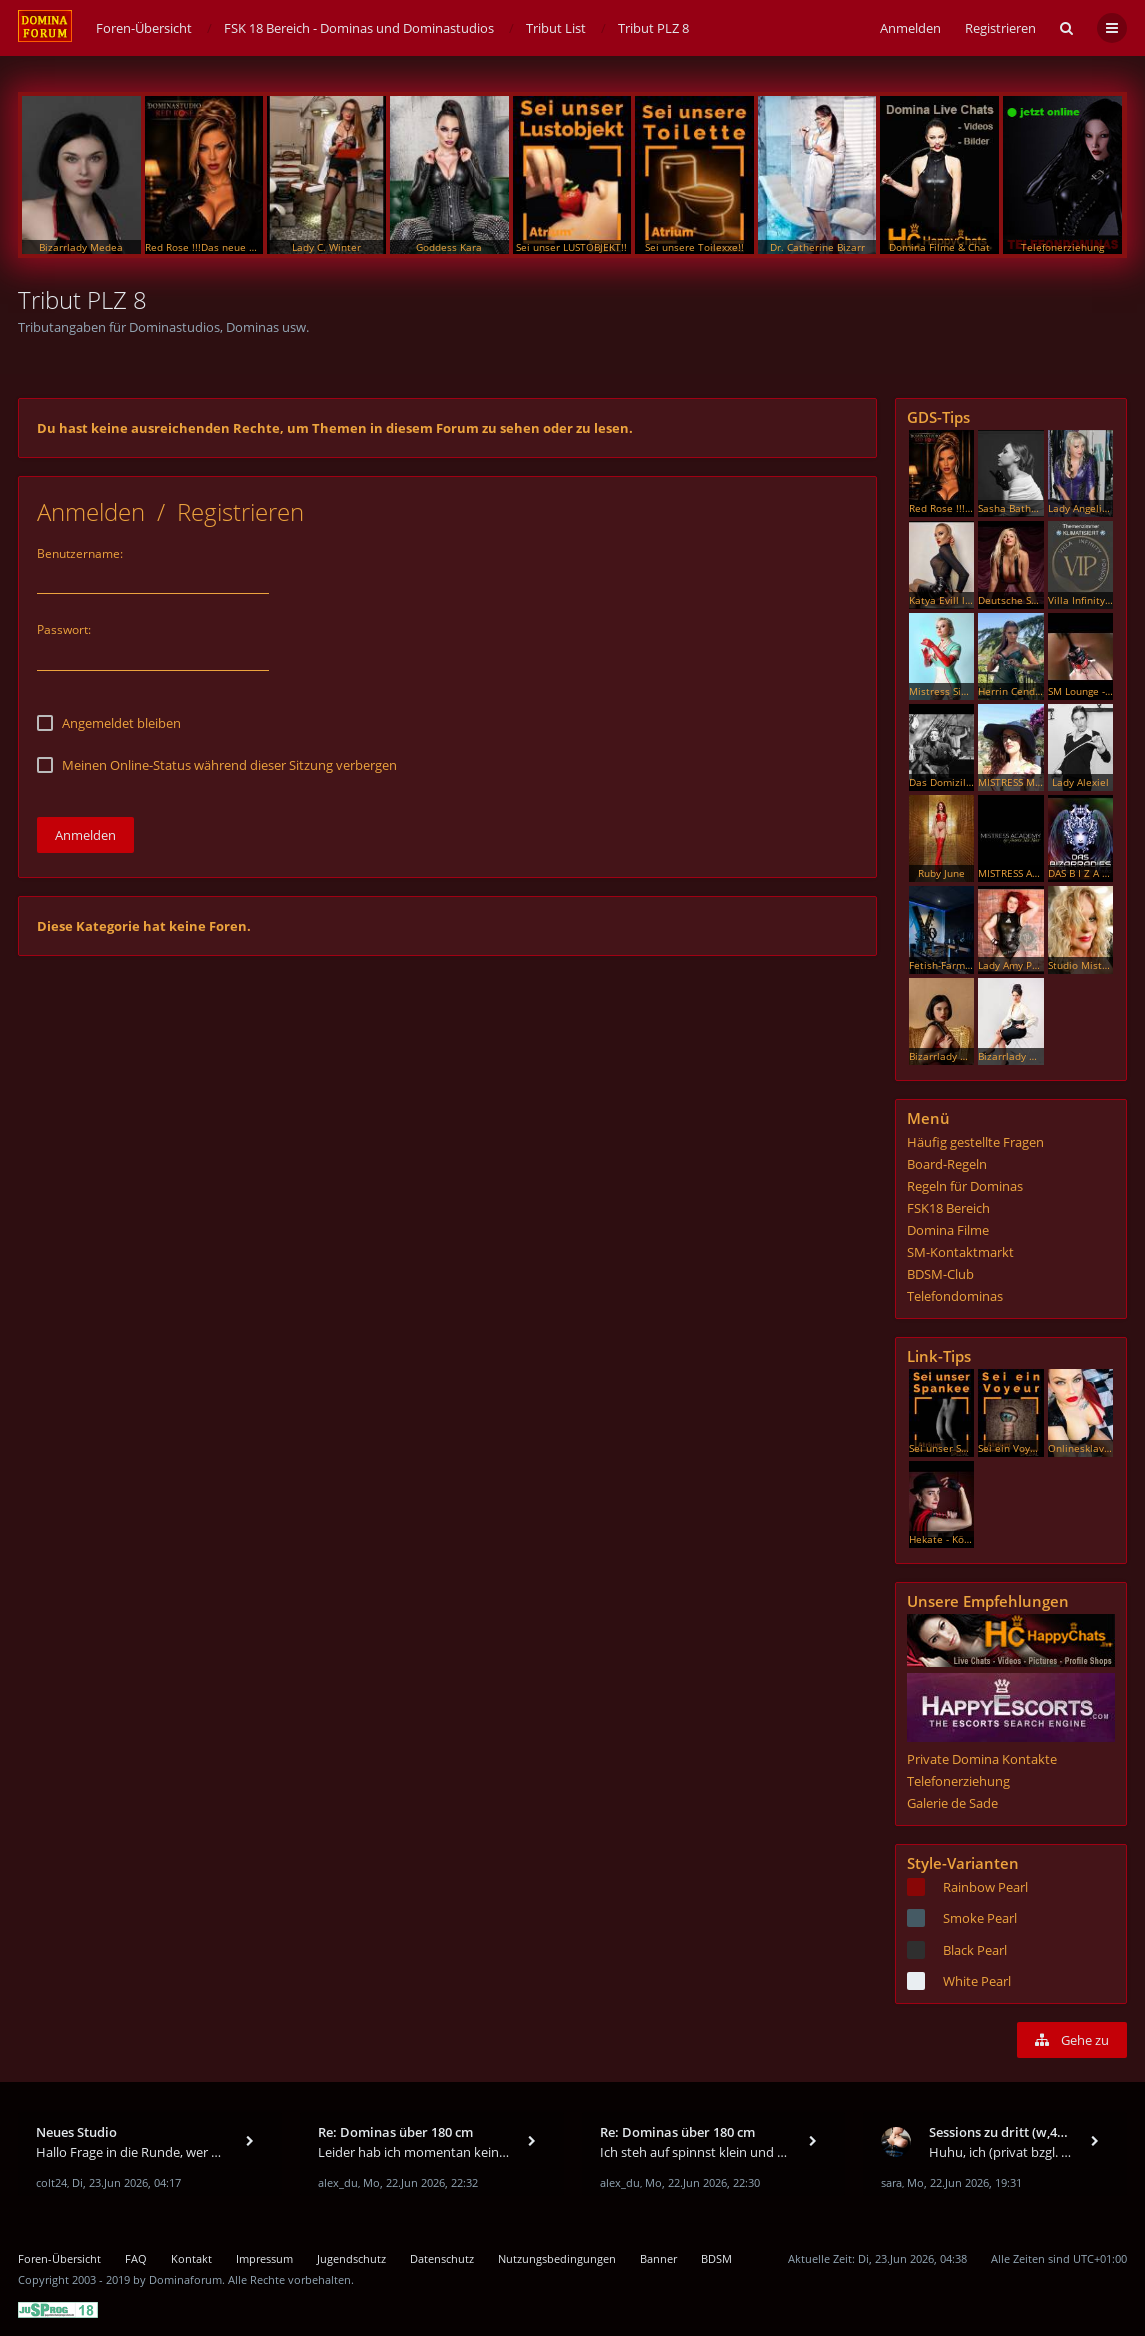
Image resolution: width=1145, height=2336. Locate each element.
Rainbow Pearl (985, 1887)
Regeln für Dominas (965, 1186)
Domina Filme (948, 1230)
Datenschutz (442, 2258)
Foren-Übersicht (59, 2258)
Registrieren (1000, 28)
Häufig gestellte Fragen (975, 1142)
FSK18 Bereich (948, 1208)
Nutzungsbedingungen (557, 2258)
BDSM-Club (940, 1274)
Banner (658, 2258)
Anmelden (91, 511)
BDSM (716, 2258)
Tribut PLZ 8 (82, 299)
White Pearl (977, 1981)
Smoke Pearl (980, 1918)
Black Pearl (975, 1950)
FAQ (136, 2258)
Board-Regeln (947, 1164)
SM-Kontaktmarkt (960, 1252)
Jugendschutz (351, 2258)
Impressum (264, 2258)
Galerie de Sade (952, 1803)
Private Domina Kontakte (982, 1759)
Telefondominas (955, 1296)
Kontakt (191, 2258)
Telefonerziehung (958, 1781)
